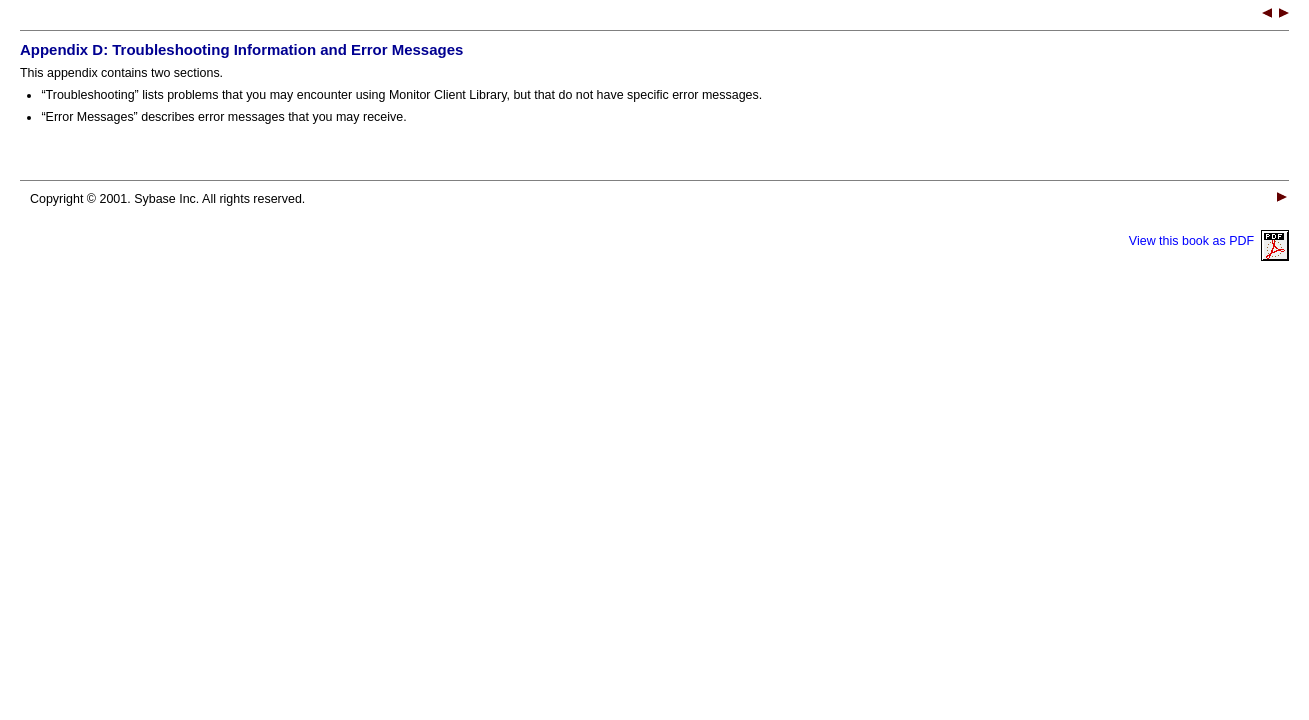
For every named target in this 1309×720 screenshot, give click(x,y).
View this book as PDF (1209, 241)
